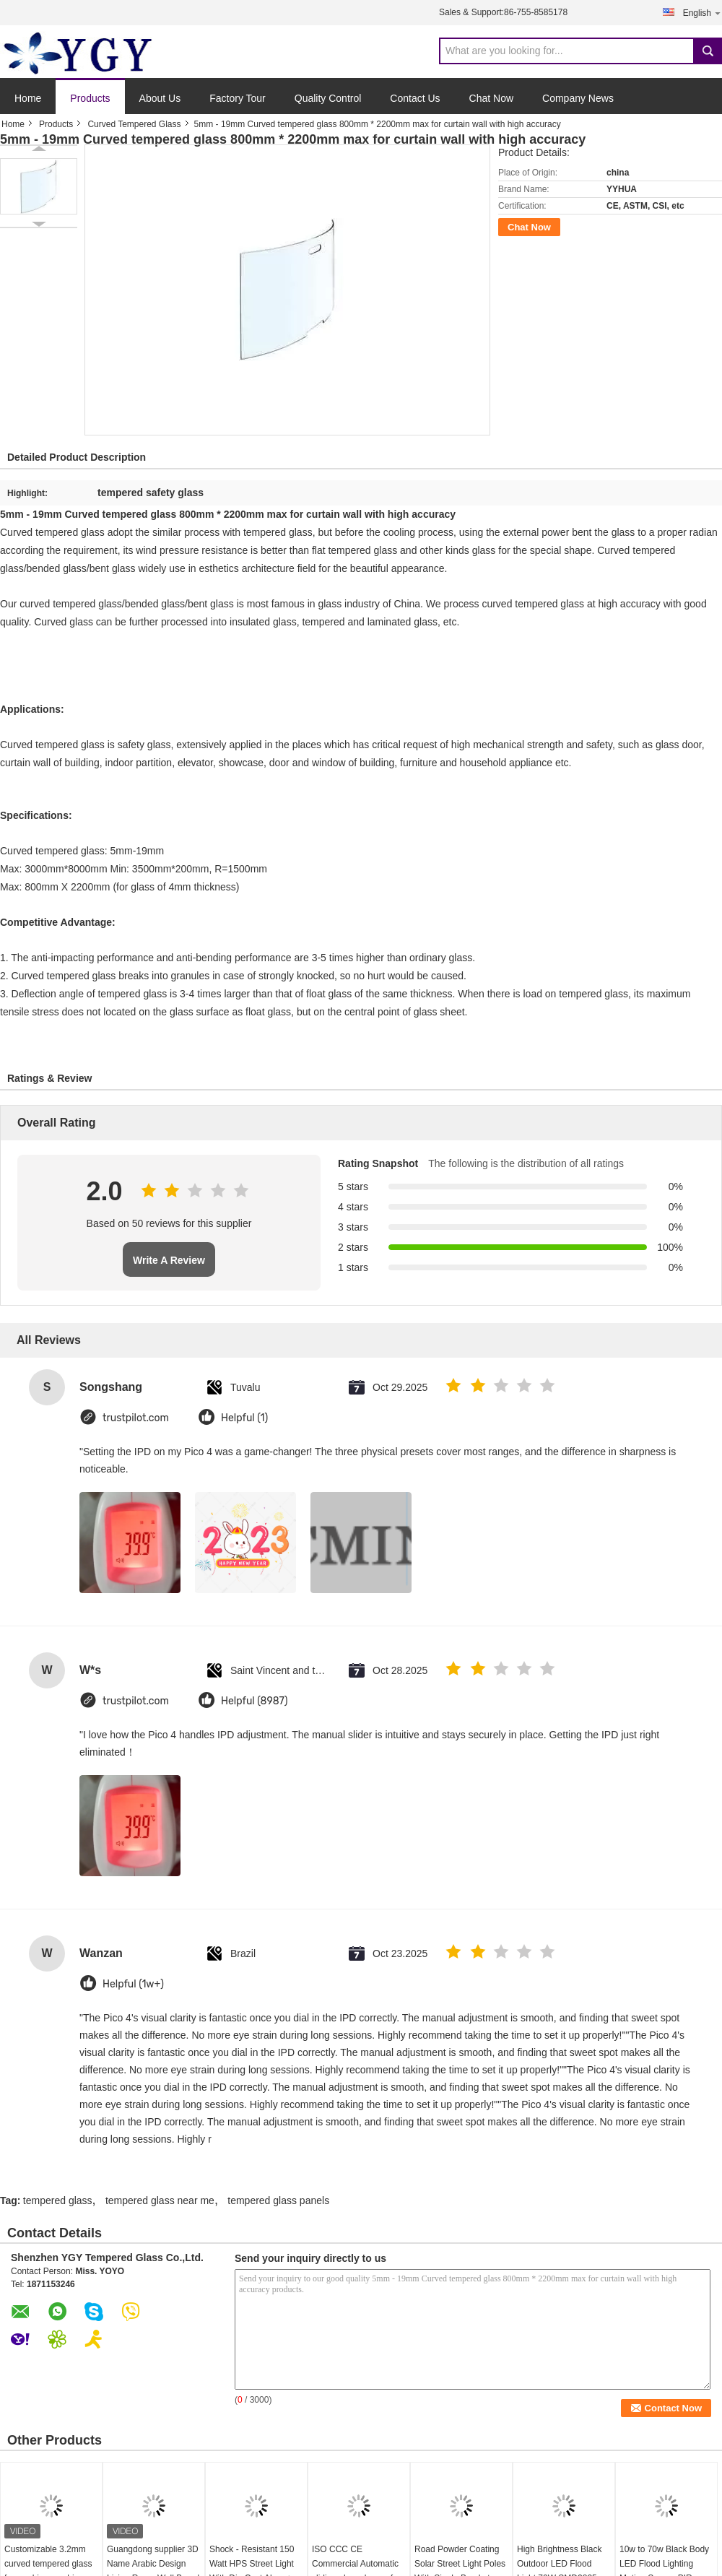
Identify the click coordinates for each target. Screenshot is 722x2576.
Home (27, 98)
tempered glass (57, 2200)
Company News (578, 98)
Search (707, 51)
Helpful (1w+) (133, 1984)
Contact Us (415, 98)
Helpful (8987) (254, 1701)
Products (90, 98)
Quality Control (328, 98)
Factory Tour (237, 98)
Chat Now (491, 98)
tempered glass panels (278, 2200)
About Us (160, 98)
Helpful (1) (244, 1418)
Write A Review (169, 1260)
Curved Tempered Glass (133, 124)
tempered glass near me (159, 2200)
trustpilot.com (136, 1418)
